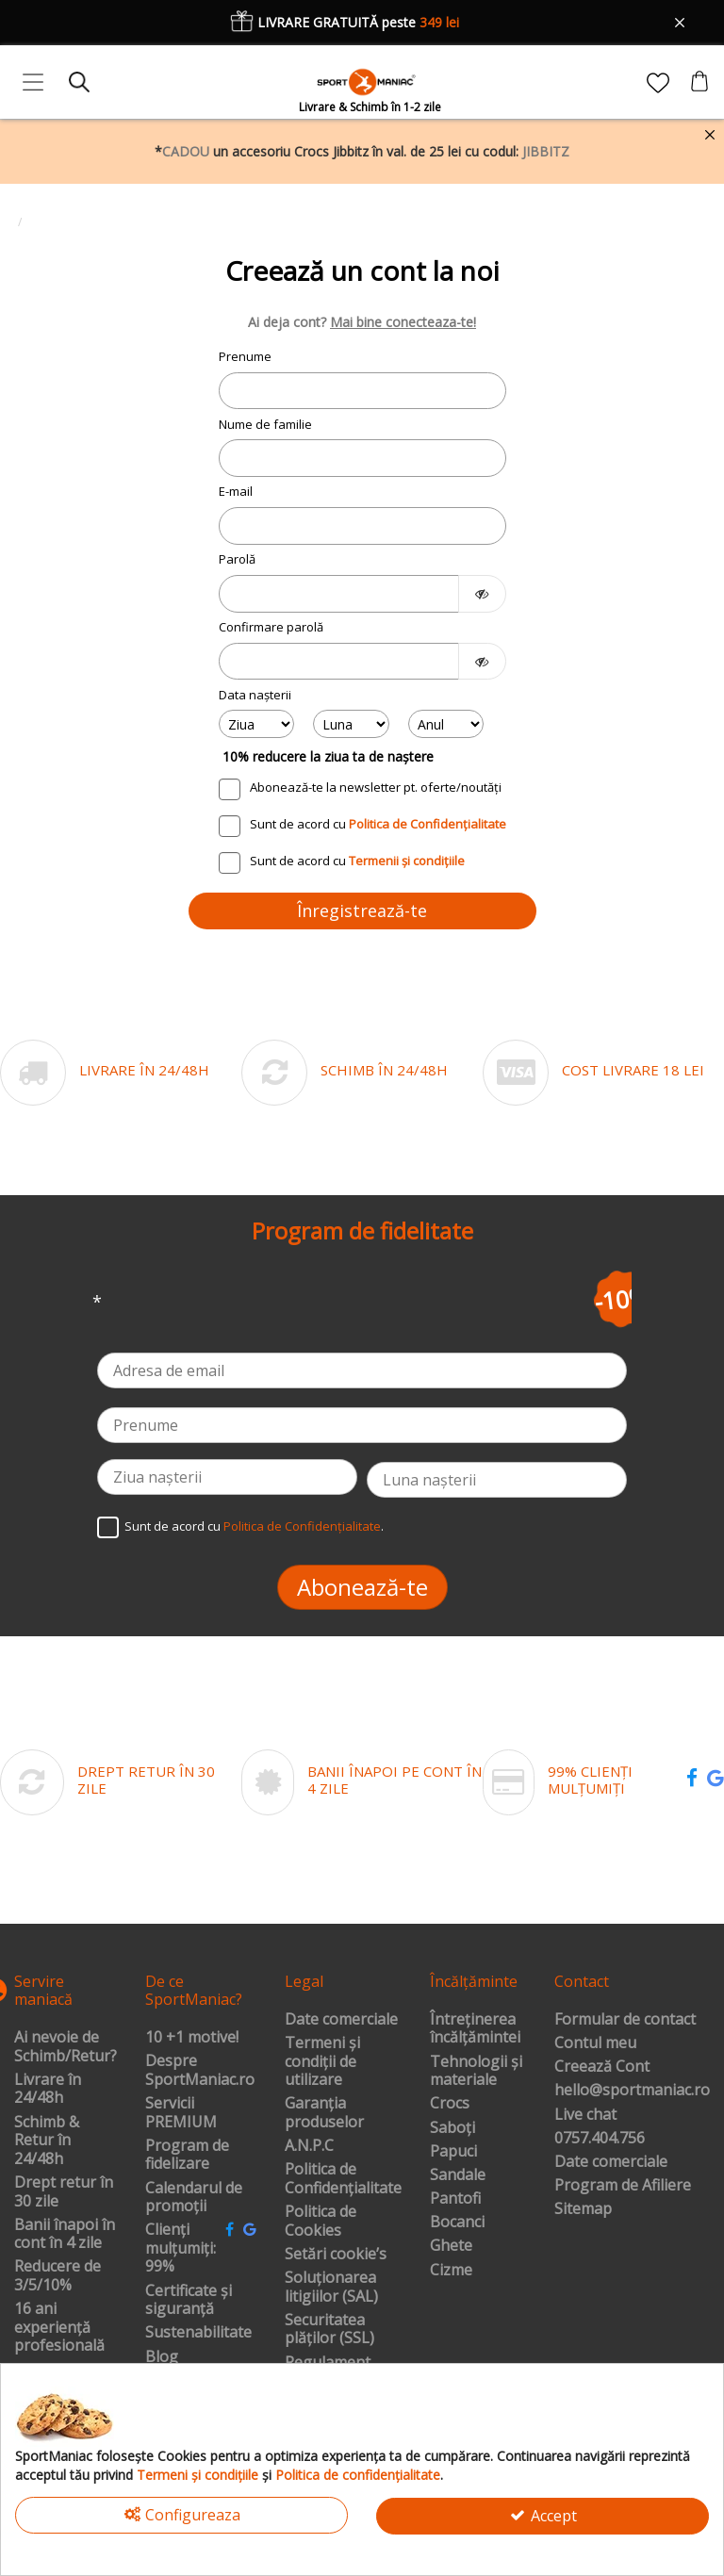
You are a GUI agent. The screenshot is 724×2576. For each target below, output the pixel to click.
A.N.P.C (309, 2146)
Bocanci (457, 2222)
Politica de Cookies (320, 2221)
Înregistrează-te (362, 910)
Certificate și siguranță (188, 2300)
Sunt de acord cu (378, 823)
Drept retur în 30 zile (63, 2192)
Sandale (457, 2175)
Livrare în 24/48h (47, 2089)
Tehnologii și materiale (476, 2071)
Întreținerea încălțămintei (475, 2028)
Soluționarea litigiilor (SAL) (331, 2287)
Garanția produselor (324, 2112)
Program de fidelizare (187, 2155)
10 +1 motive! (192, 2037)
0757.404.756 (599, 2138)
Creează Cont (602, 2067)
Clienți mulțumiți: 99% (180, 2248)
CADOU (185, 151)
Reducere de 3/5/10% (57, 2275)
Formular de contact (625, 2019)
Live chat (585, 2115)
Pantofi (455, 2199)
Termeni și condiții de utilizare (322, 2062)
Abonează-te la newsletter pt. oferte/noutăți (376, 787)
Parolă (237, 558)
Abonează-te (362, 1586)
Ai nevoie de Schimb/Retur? (65, 2046)
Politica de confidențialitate (357, 2475)
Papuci (453, 2151)
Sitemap (583, 2209)
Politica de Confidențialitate (427, 823)
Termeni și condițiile (197, 2475)
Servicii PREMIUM (181, 2112)
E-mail (236, 491)
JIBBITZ (545, 151)
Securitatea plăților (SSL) (329, 2329)
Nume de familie (265, 424)
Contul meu (595, 2043)
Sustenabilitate (198, 2332)
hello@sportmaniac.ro (632, 2090)
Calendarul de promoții (193, 2197)
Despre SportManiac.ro (200, 2070)
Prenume (245, 356)
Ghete (451, 2246)
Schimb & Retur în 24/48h (46, 2141)
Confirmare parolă (271, 626)
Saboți (452, 2128)
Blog (161, 2357)
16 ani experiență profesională (59, 2327)
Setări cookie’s (336, 2254)
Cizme (451, 2270)
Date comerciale (341, 2019)
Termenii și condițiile (407, 860)
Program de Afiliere (622, 2185)
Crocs (449, 2103)
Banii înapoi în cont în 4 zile (64, 2234)
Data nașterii (255, 694)
